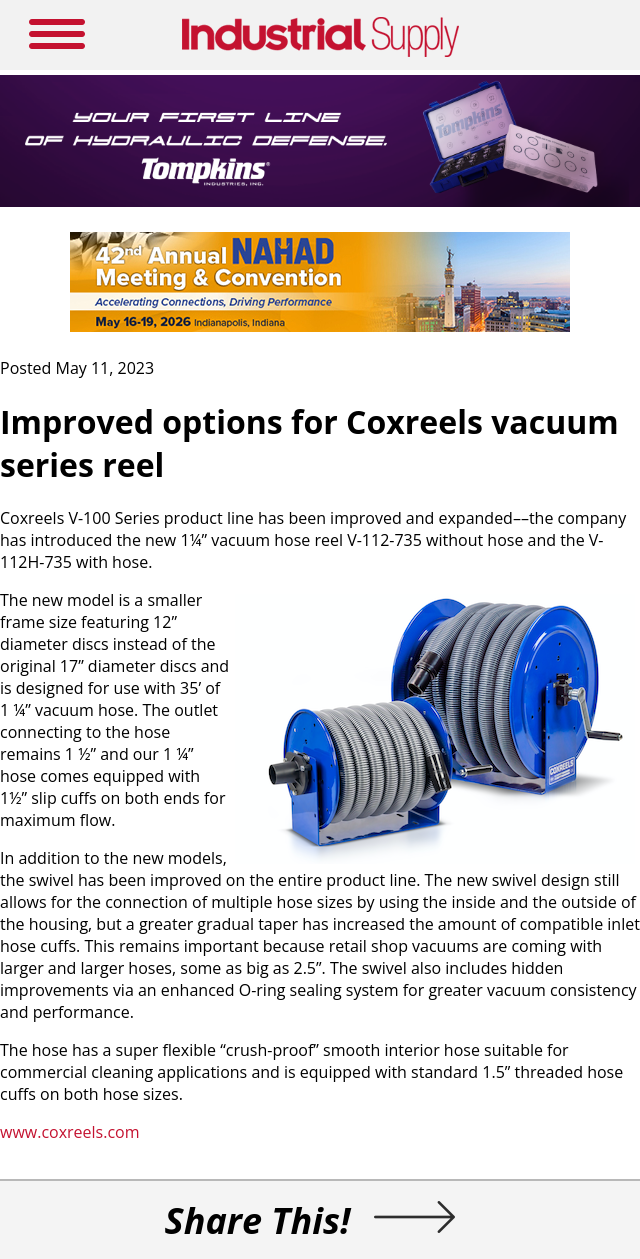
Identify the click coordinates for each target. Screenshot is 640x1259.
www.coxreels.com (70, 1132)
